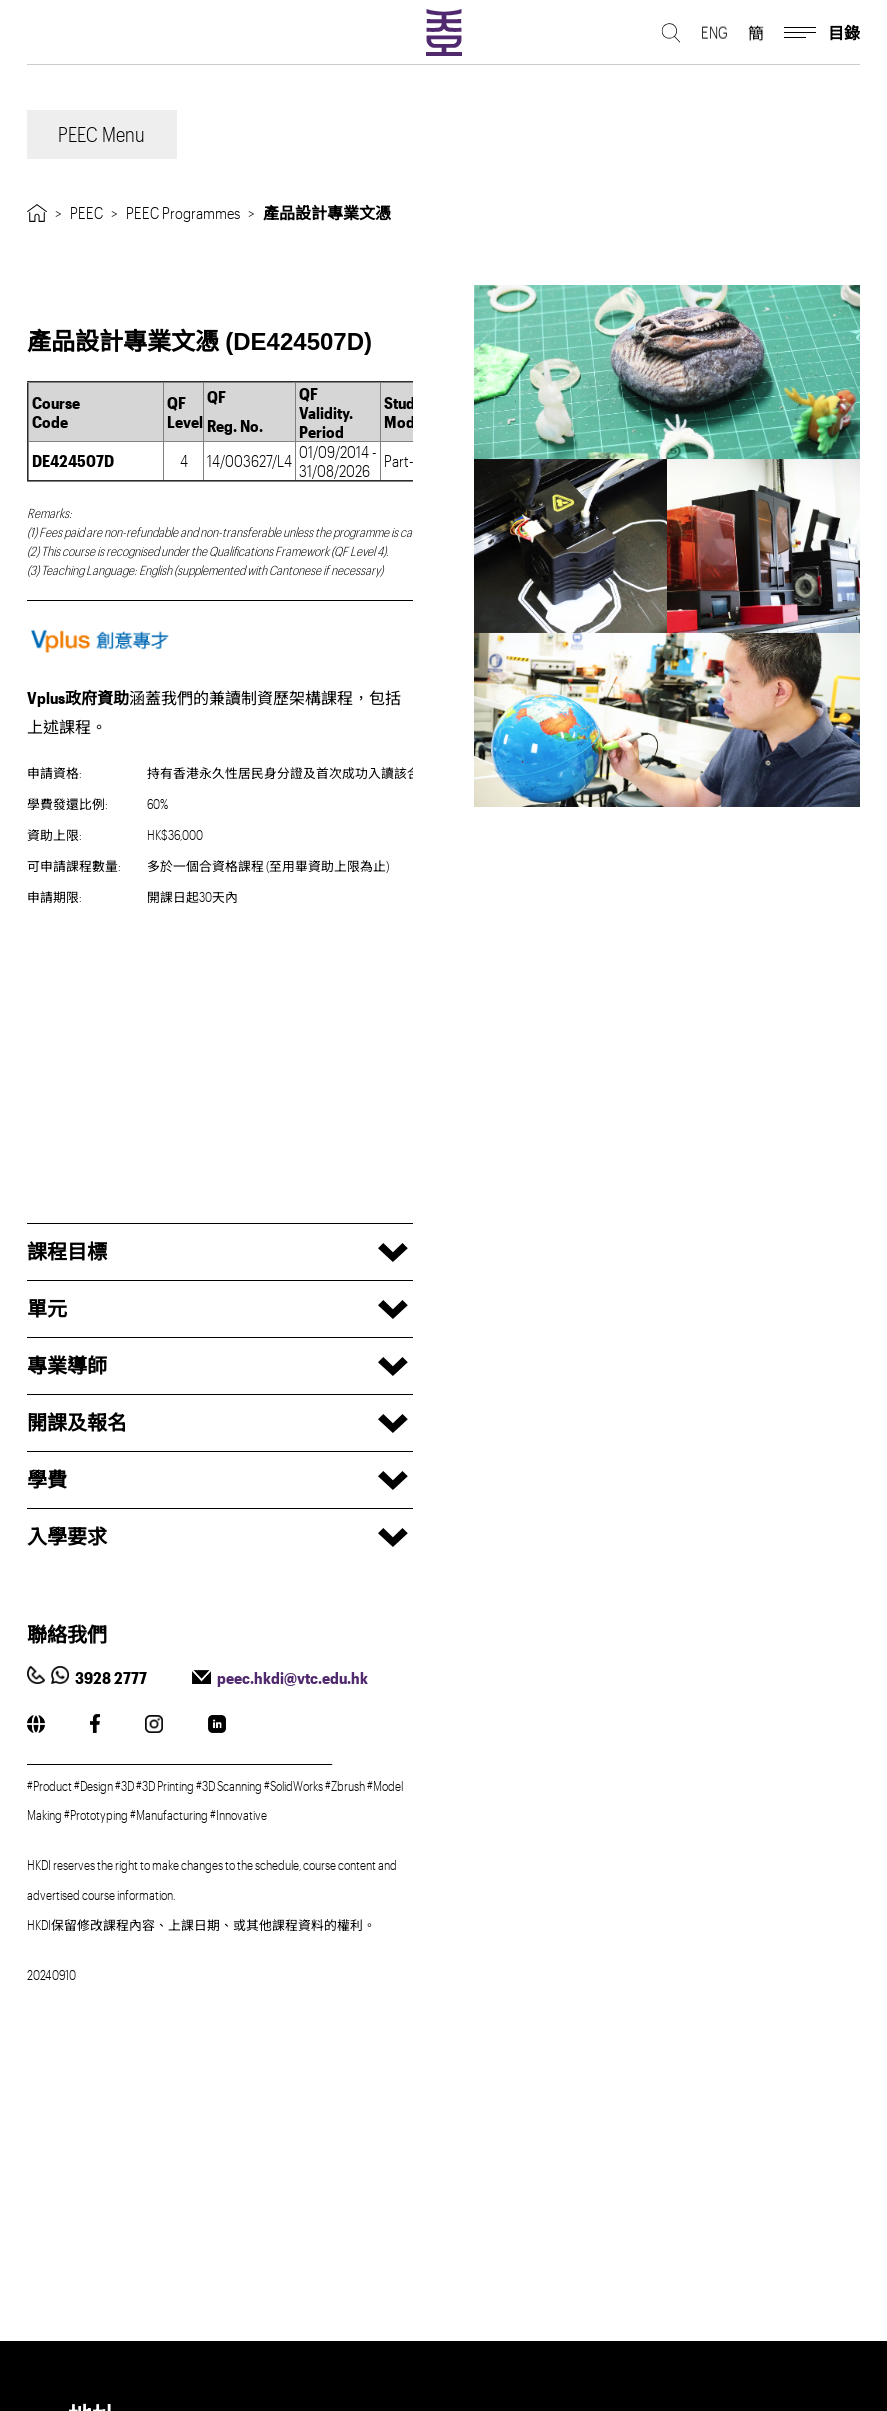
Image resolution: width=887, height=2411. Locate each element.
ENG (714, 35)
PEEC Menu (101, 134)
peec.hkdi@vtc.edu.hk (292, 1677)
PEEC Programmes (183, 212)
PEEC (86, 212)
